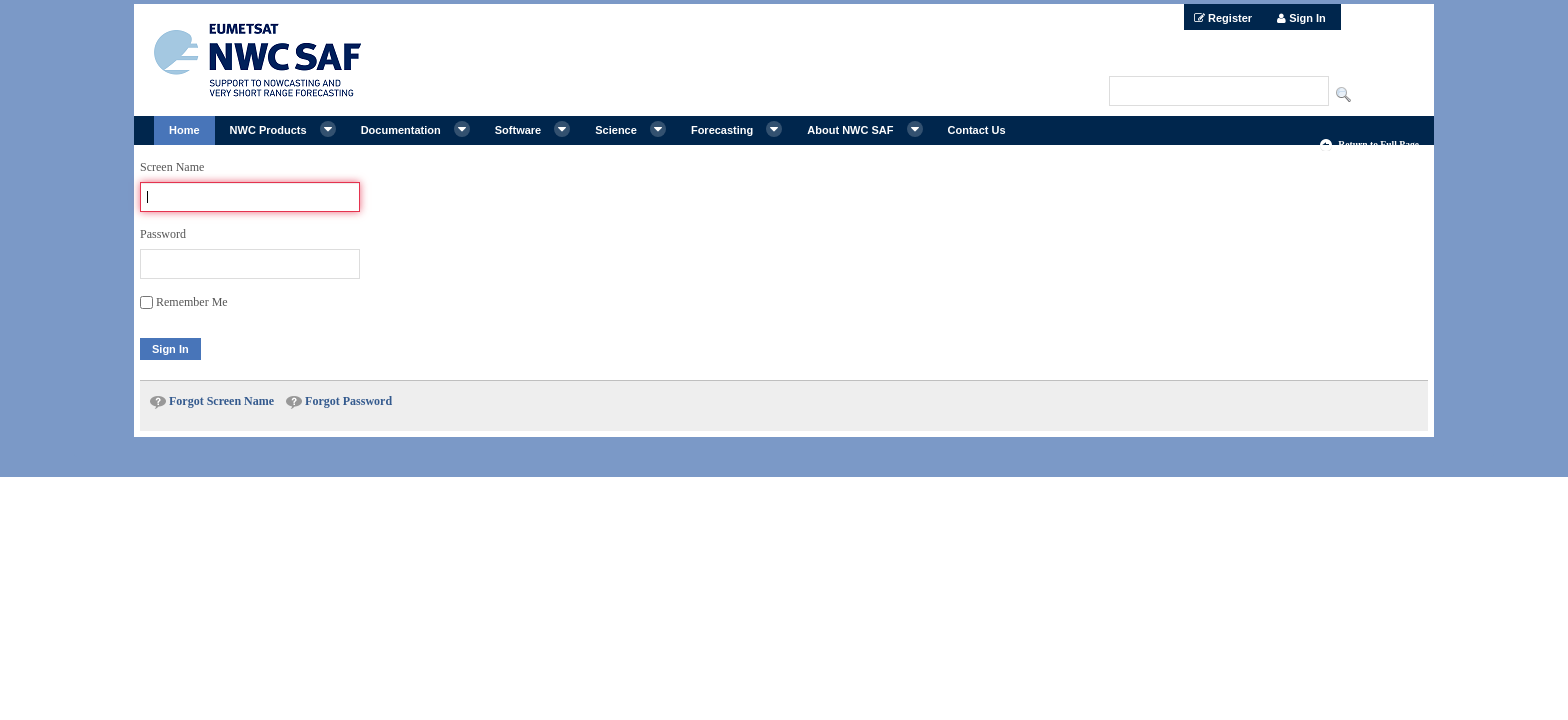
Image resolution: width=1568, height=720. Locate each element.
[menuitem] (1223, 17)
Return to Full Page (1378, 144)
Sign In (170, 349)
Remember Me (184, 302)
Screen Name (172, 167)
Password (163, 234)
